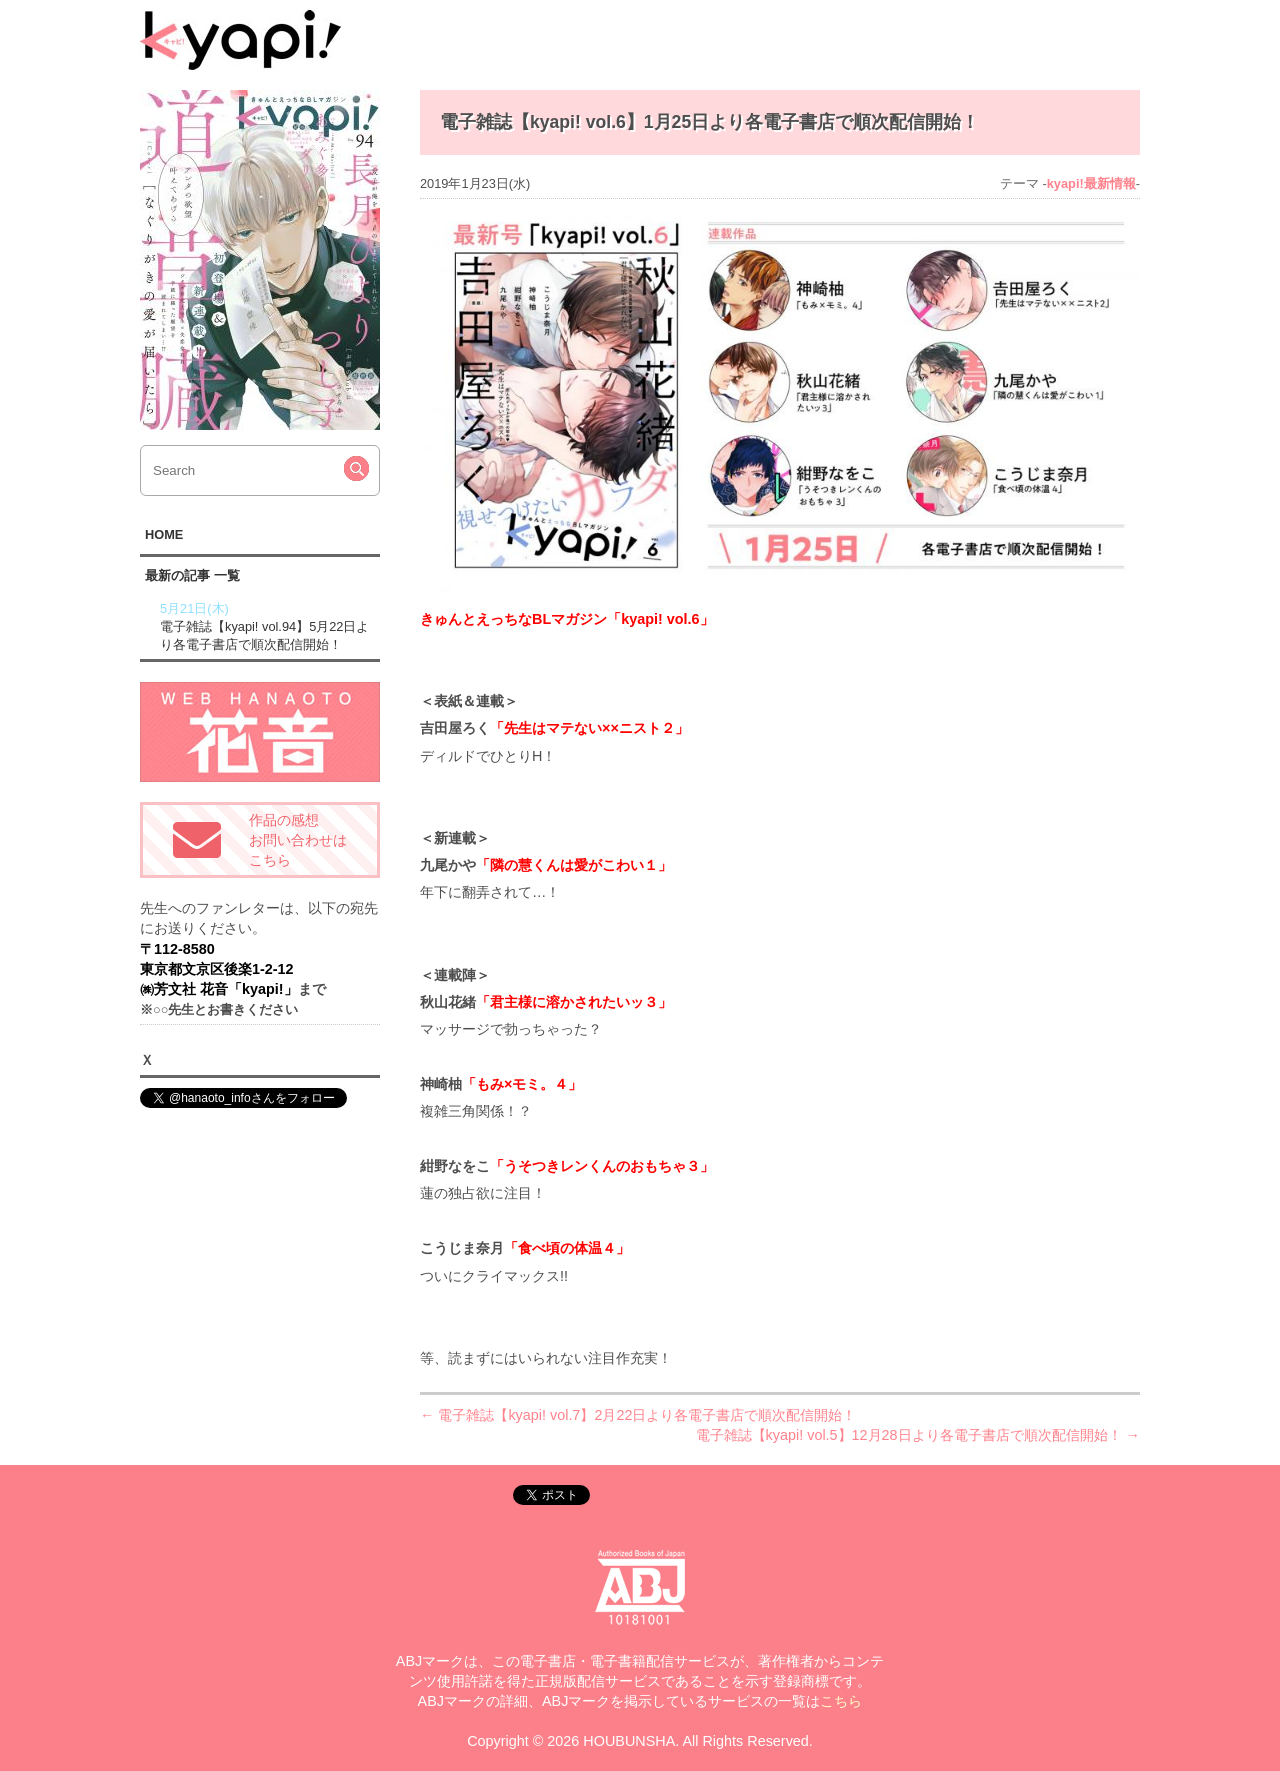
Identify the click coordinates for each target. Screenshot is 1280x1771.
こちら (841, 1701)
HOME (164, 534)
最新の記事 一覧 (192, 575)
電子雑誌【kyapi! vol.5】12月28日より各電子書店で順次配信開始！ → (918, 1435)
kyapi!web (240, 40)
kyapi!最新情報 (1091, 183)
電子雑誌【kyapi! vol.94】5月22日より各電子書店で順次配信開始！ (267, 626)
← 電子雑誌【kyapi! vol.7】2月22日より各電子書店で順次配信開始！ (638, 1415)
